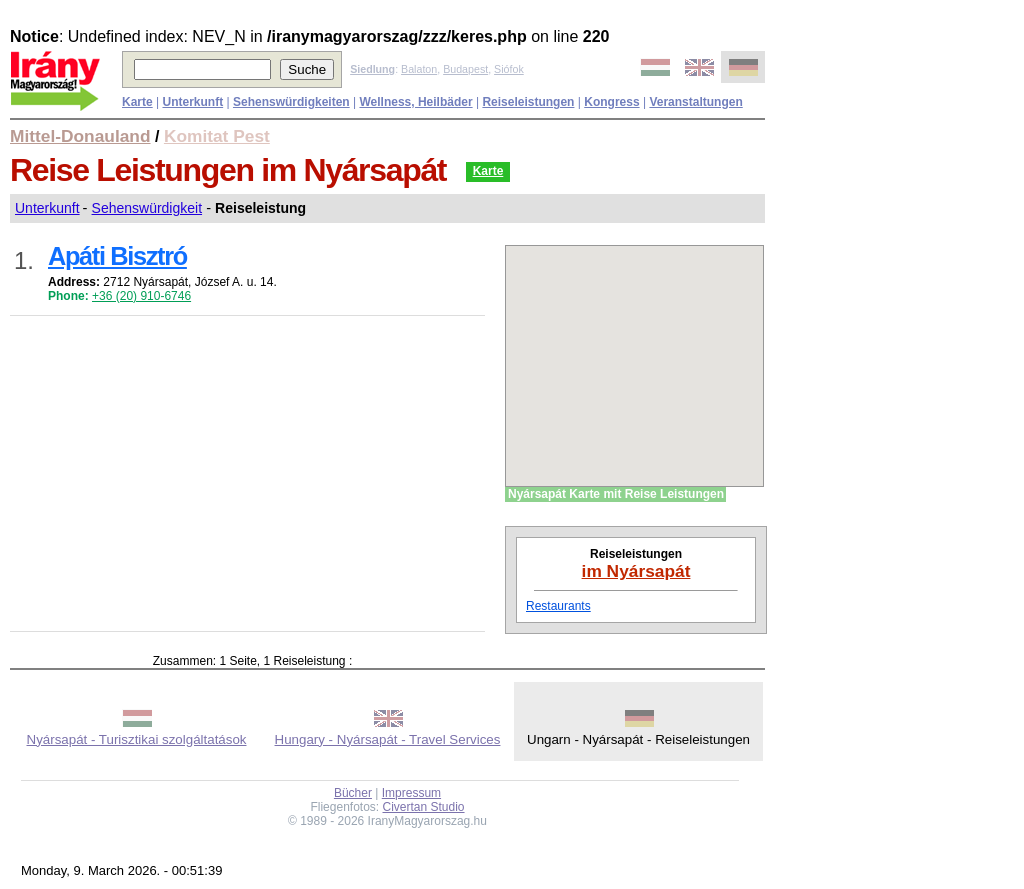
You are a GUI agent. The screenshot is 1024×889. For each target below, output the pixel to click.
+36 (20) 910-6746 (141, 296)
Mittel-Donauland (80, 136)
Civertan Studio (424, 807)
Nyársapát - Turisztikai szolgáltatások (137, 739)
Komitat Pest (217, 136)
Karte (488, 171)
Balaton (419, 69)
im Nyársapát (636, 571)
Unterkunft (47, 208)
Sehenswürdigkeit (147, 208)
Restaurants (558, 606)
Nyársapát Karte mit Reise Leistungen (616, 494)
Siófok (509, 69)
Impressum (411, 793)
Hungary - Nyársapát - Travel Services (388, 739)
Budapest (465, 69)
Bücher (353, 793)
